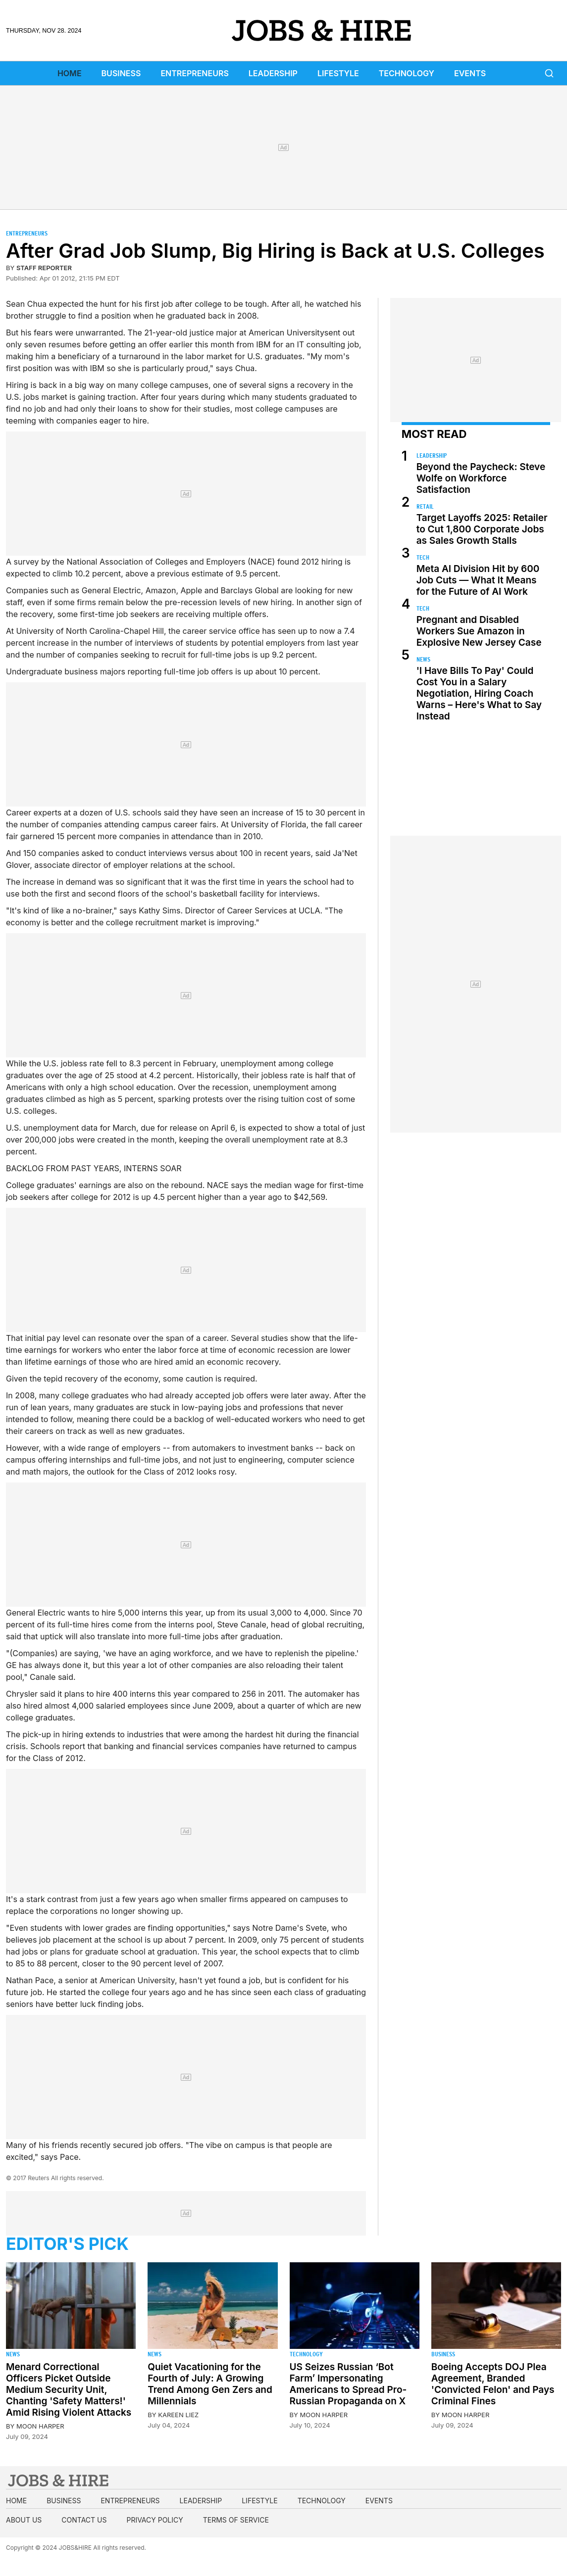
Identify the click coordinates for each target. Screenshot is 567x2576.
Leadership (273, 73)
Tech (422, 557)
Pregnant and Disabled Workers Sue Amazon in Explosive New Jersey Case (479, 631)
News (423, 659)
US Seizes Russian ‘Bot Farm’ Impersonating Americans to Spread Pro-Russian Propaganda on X (348, 2384)
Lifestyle (338, 73)
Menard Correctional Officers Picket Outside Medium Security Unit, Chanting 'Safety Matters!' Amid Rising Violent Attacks (68, 2389)
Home (69, 73)
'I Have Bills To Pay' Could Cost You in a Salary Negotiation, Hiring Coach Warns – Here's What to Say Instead (479, 693)
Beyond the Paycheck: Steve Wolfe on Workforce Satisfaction (480, 478)
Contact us (83, 2520)
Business (121, 73)
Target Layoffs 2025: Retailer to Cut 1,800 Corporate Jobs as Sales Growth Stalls (482, 529)
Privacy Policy (154, 2520)
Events (470, 73)
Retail (425, 506)
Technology (406, 73)
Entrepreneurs (194, 73)
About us (24, 2520)
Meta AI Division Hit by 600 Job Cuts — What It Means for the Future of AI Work (478, 580)
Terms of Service (236, 2520)
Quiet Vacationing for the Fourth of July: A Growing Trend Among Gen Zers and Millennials (210, 2384)
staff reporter (44, 268)
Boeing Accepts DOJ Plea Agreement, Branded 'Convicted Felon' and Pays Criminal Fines (493, 2384)
